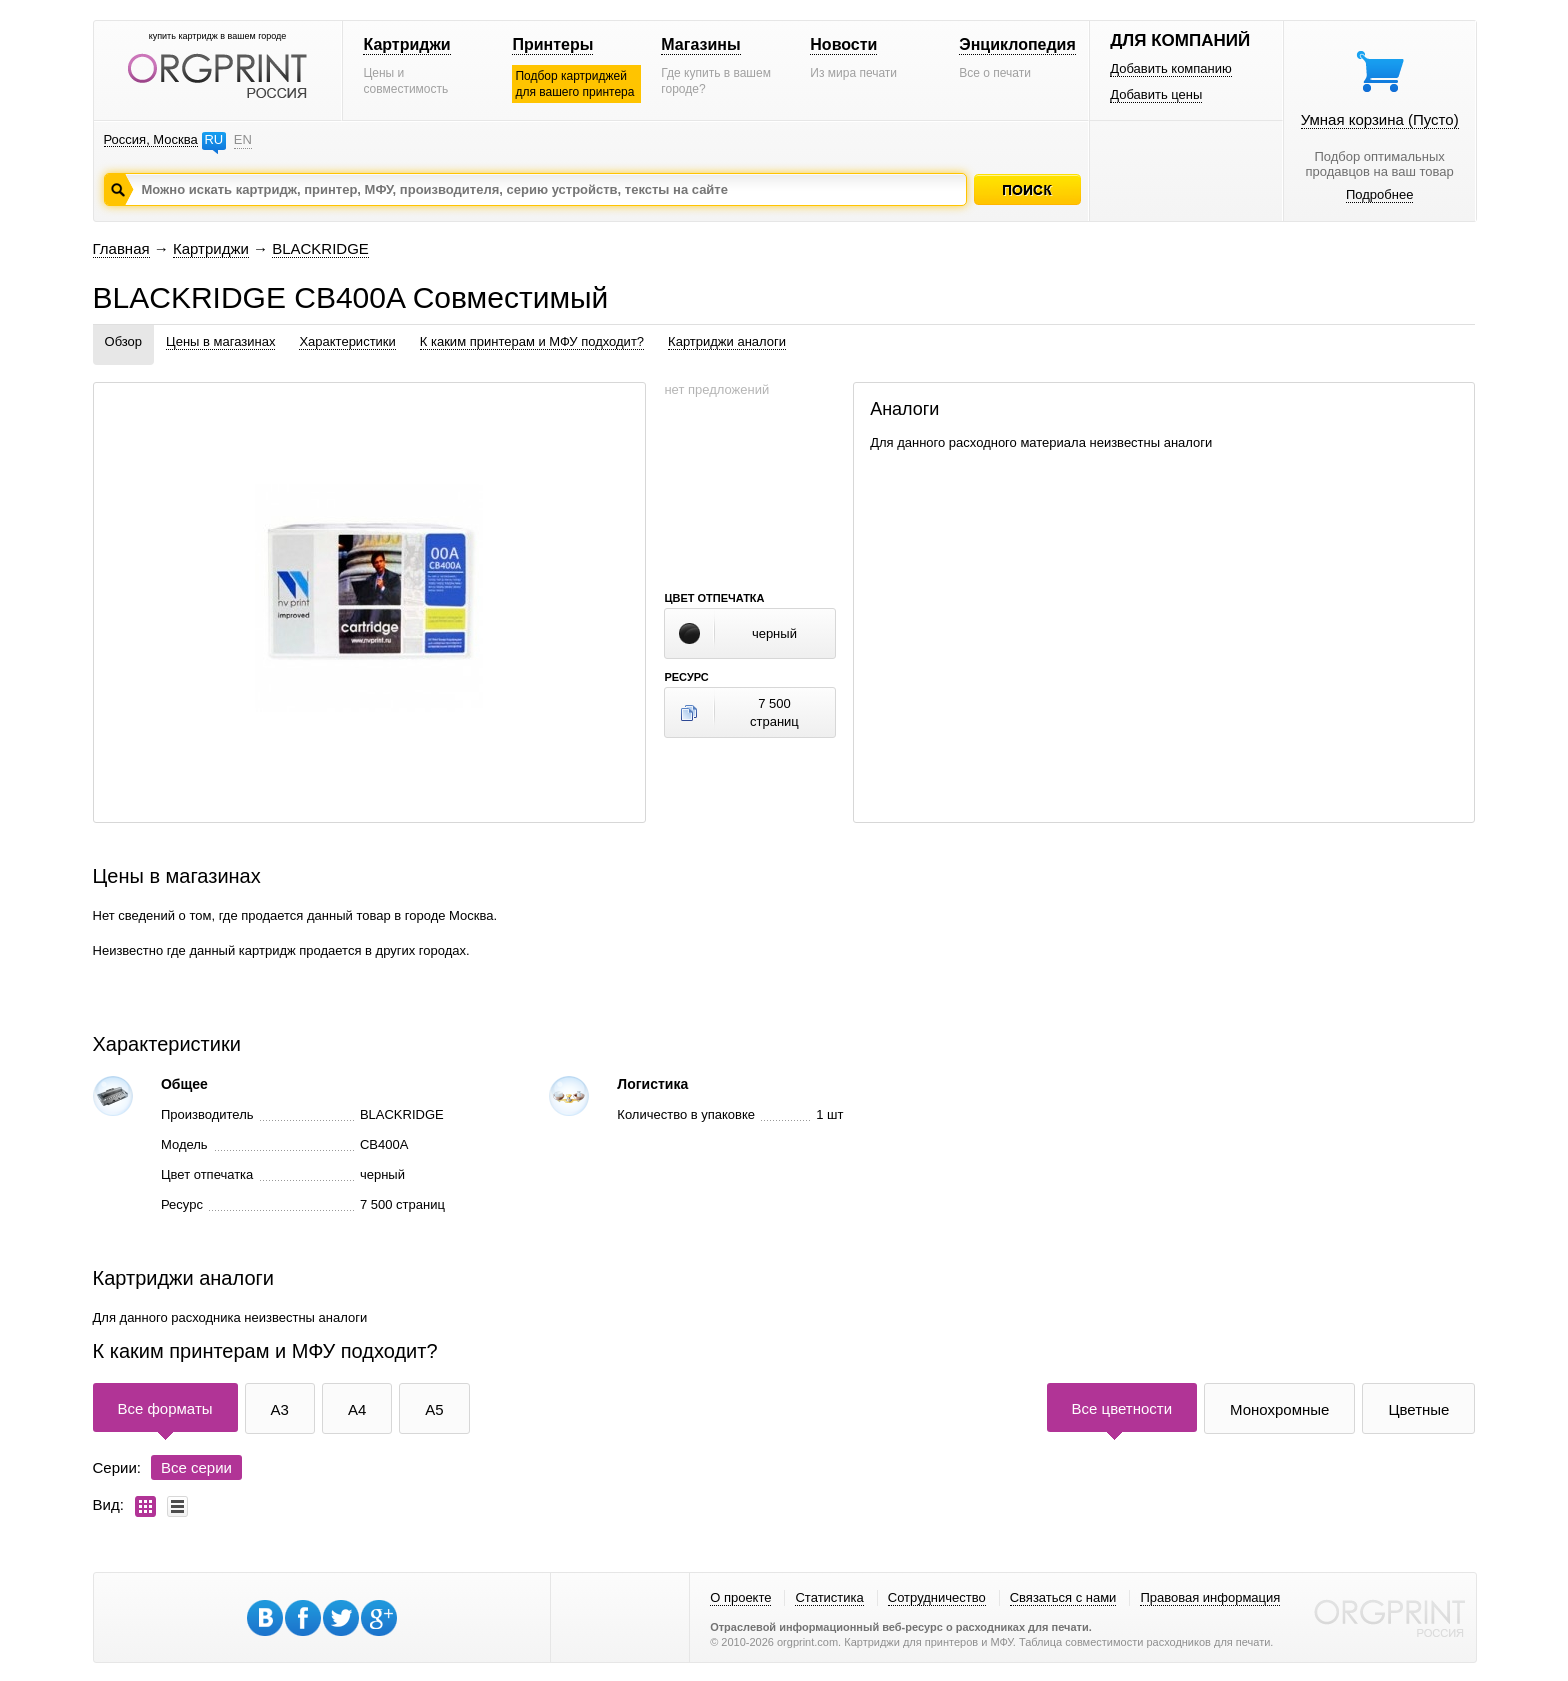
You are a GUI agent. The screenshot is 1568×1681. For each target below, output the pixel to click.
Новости (843, 44)
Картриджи (406, 44)
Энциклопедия (1017, 44)
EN (243, 139)
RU (213, 139)
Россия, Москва (151, 139)
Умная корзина (1380, 119)
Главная (121, 248)
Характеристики (347, 341)
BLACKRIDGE (320, 248)
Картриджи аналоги (727, 341)
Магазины (700, 44)
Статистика (829, 1597)
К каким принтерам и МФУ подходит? (532, 341)
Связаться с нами (1063, 1597)
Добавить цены (1156, 94)
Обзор (124, 341)
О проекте (740, 1597)
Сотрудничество (937, 1597)
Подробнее (1379, 194)
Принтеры (552, 44)
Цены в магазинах (220, 341)
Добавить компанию (1171, 68)
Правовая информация (1210, 1597)
